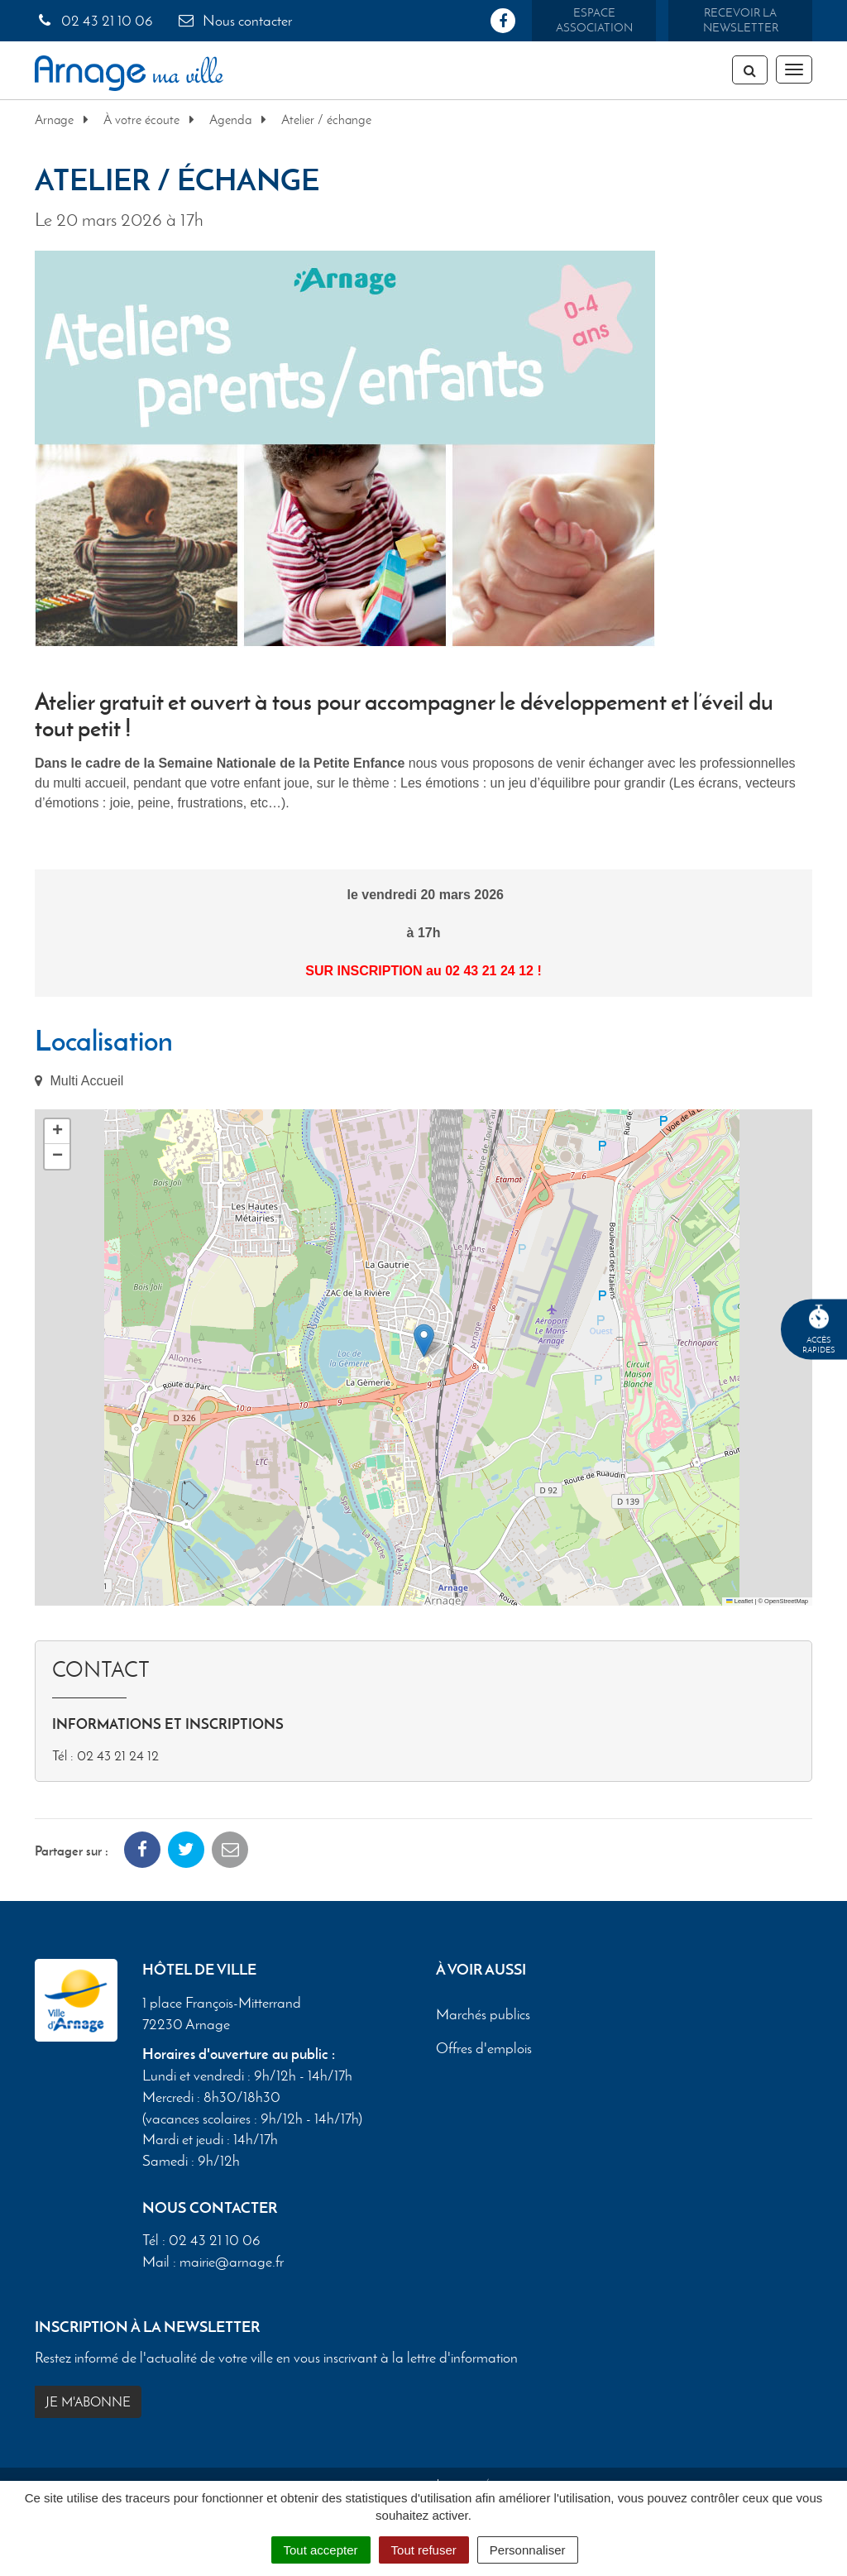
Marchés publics (483, 2019)
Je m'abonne (88, 2407)
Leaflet (739, 1601)
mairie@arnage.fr (231, 2267)
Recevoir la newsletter (740, 20)
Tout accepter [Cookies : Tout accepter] (321, 2550)
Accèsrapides (818, 1330)
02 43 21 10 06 (94, 21)
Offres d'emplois (484, 2053)
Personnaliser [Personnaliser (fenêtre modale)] (528, 2550)
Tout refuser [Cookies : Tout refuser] (424, 2550)
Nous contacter (234, 21)
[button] (424, 1340)
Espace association (594, 20)
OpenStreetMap (786, 1601)
